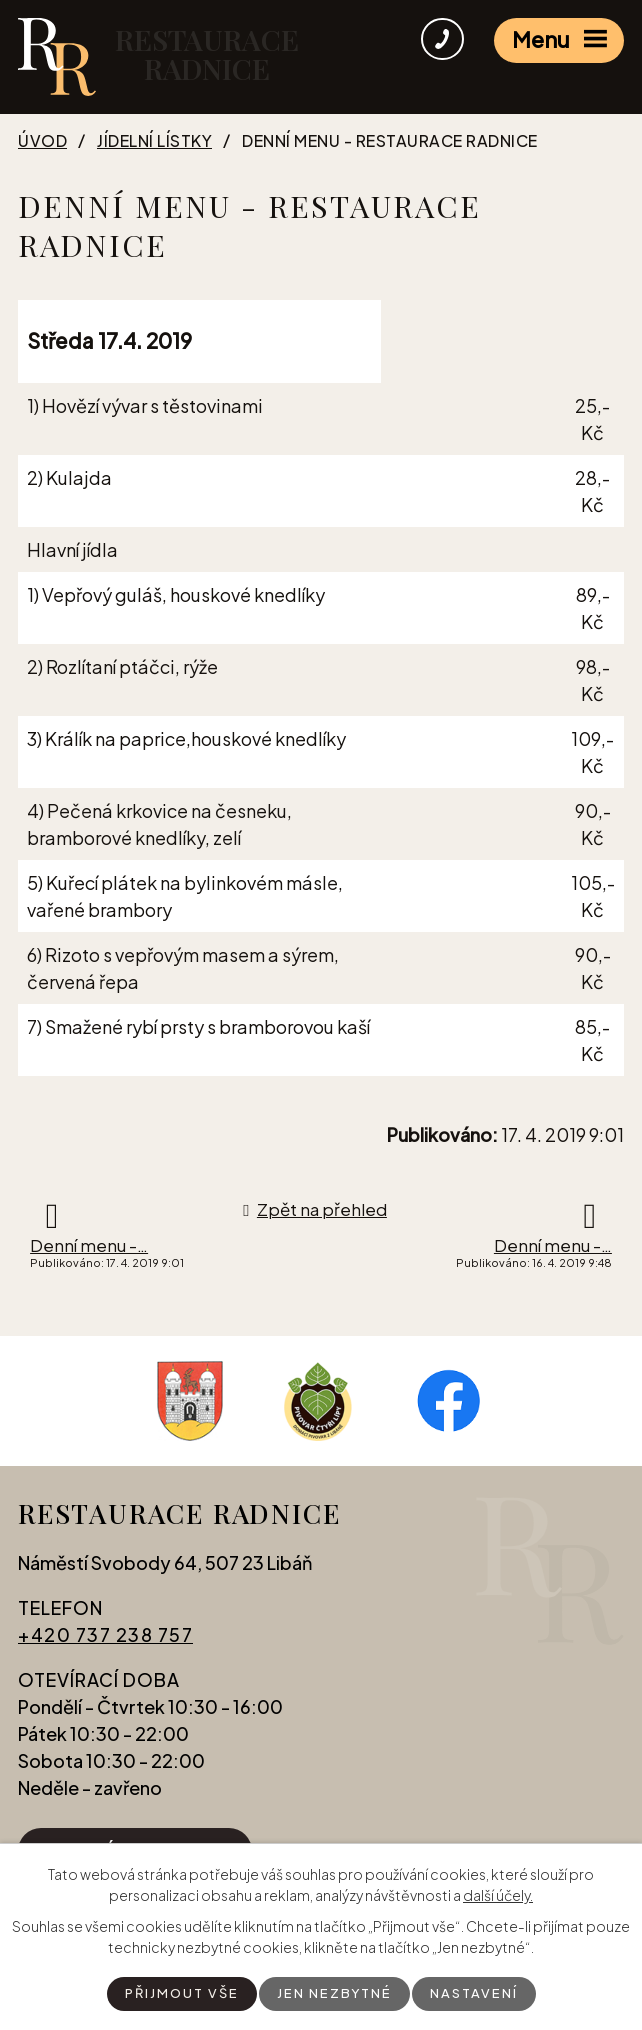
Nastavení (479, 1993)
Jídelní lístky (154, 141)
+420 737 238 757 (105, 1640)
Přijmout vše (177, 1993)
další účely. (498, 1894)
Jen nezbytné (335, 1993)
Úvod (42, 141)
